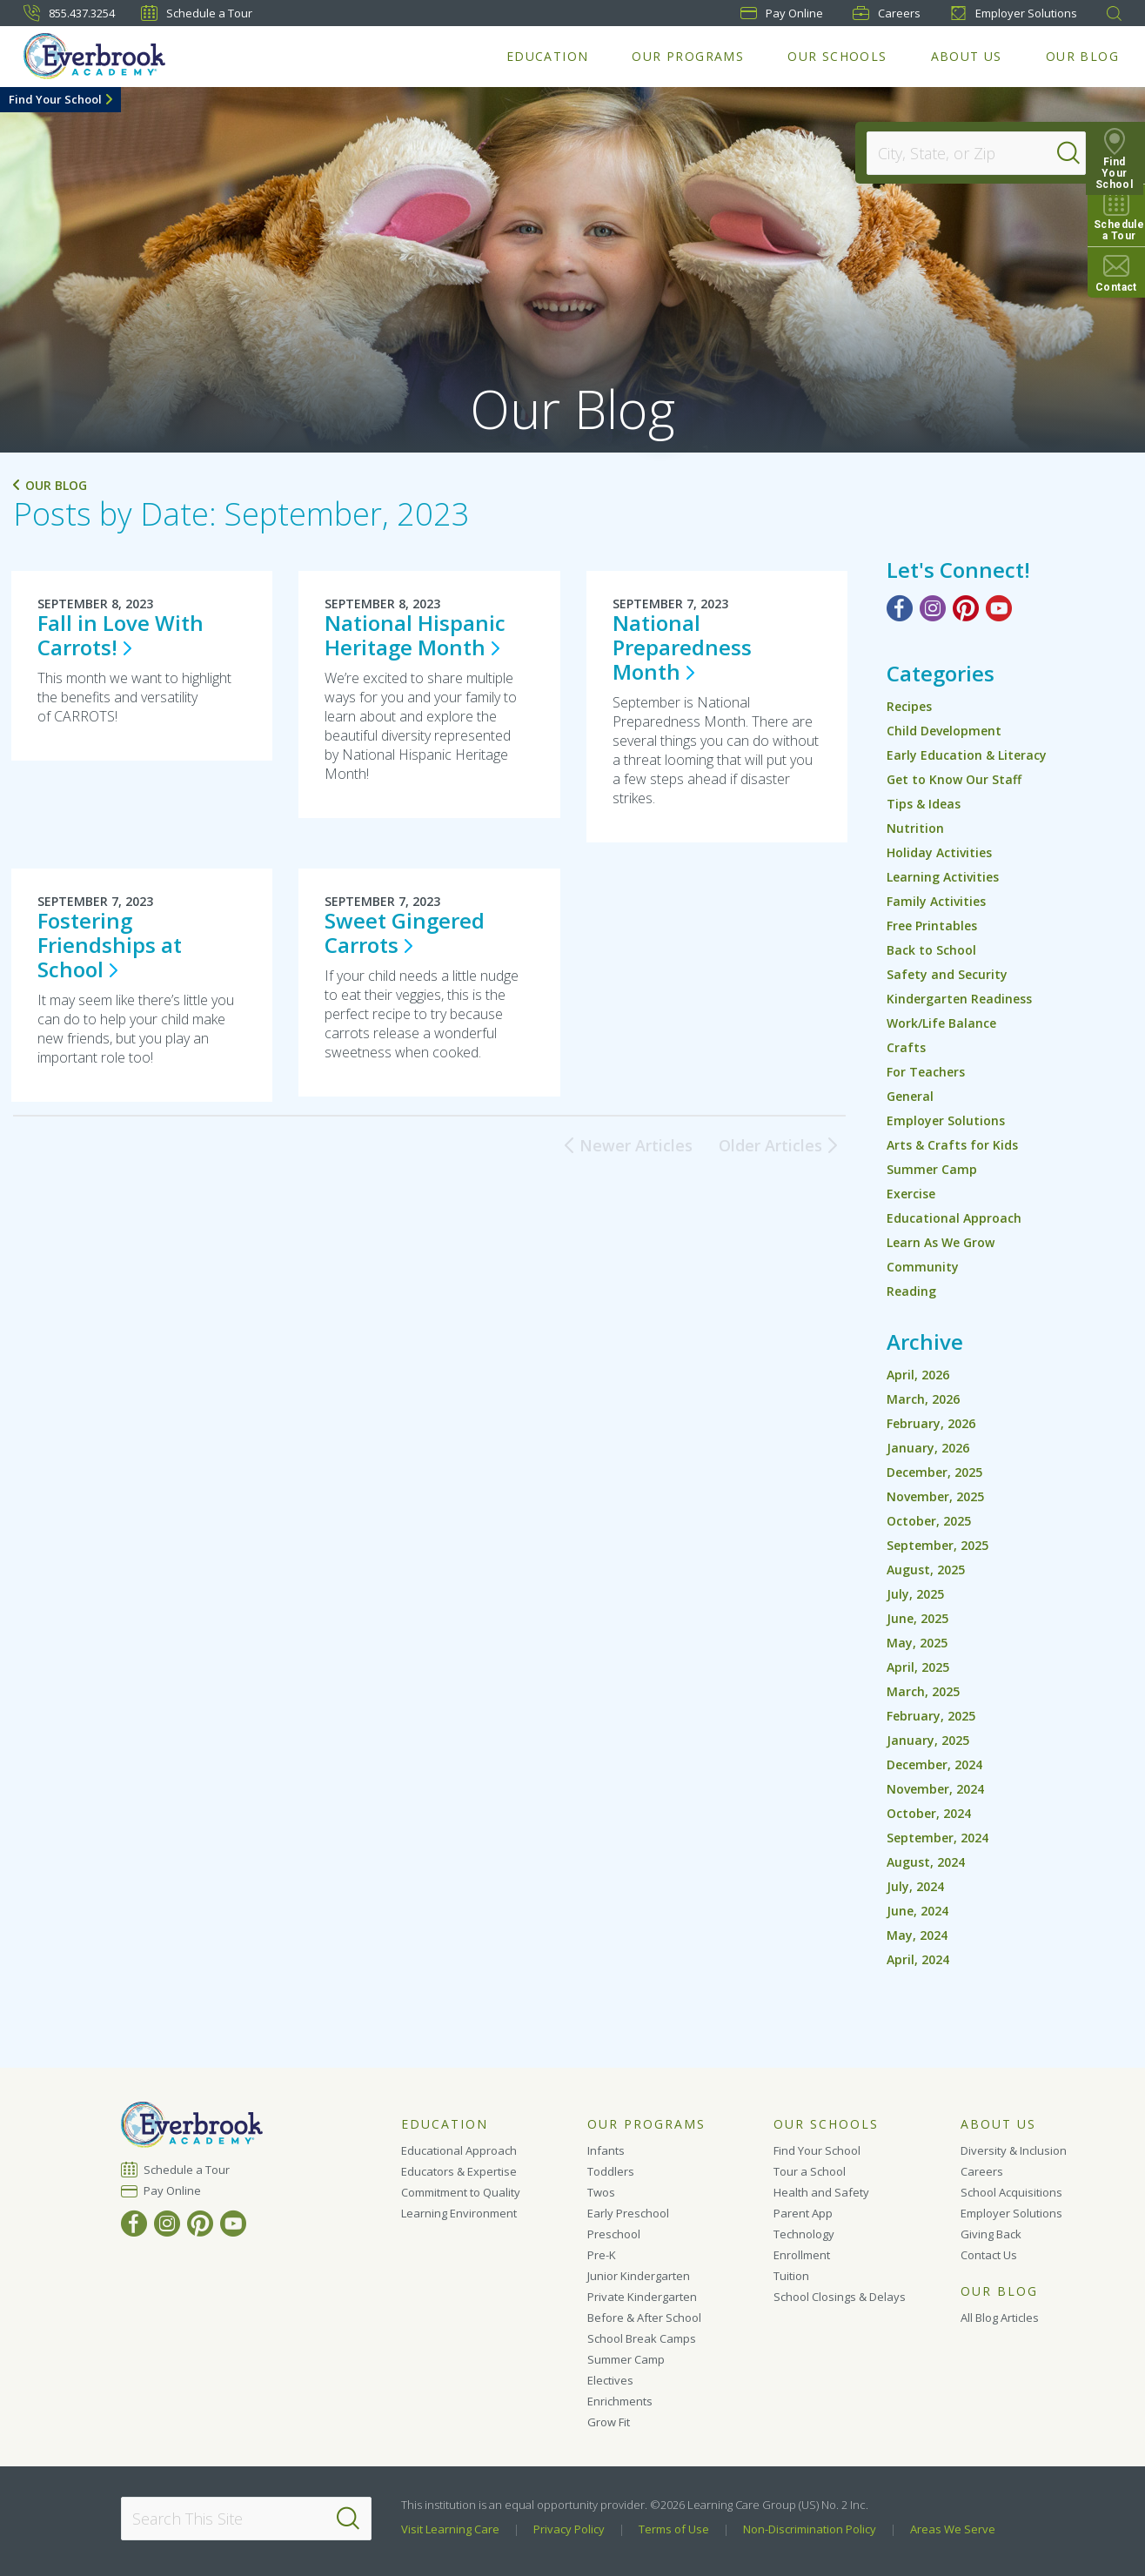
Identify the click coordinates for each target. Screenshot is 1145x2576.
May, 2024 (917, 1935)
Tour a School (809, 2171)
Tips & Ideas (924, 803)
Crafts (906, 1047)
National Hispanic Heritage (415, 634)
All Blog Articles (1000, 2317)
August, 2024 (926, 1862)
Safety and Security (947, 974)
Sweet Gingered (405, 932)
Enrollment (801, 2255)
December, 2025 (934, 1472)
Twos (601, 2192)
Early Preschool (628, 2213)
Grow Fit (608, 2422)
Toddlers (610, 2171)
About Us (966, 56)
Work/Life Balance (941, 1023)
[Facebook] (900, 608)
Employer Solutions (1013, 13)
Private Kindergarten (642, 2297)
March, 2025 (923, 1691)
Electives (610, 2380)
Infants (606, 2150)
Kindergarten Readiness (959, 998)
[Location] (967, 153)
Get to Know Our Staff (954, 779)
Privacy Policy (569, 2529)
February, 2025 (931, 1715)
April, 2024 (918, 1959)
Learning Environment (459, 2213)
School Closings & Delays (839, 2297)
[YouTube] (999, 608)
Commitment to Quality (460, 2192)
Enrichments (620, 2401)
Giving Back (991, 2234)
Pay (781, 13)
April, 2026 (918, 1374)
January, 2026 (928, 1447)
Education (547, 56)
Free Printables (932, 925)
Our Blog (1082, 56)
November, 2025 (935, 1496)
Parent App (803, 2213)
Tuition (791, 2276)
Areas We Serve (952, 2529)
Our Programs (688, 56)
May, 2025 (917, 1642)
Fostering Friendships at (109, 944)
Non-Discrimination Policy (809, 2529)
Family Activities (936, 901)
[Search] (1070, 153)
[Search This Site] (246, 2518)
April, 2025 (918, 1667)
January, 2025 (928, 1740)
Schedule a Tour (196, 13)
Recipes (909, 706)
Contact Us (989, 2255)
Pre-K (601, 2255)
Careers (887, 13)
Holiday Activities (939, 852)
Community (923, 1266)
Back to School (931, 950)
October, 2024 (929, 1813)
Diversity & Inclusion (1014, 2150)
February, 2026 (931, 1423)
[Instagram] (933, 608)
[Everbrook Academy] (94, 56)
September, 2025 (937, 1545)
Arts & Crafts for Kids (952, 1145)
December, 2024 (934, 1764)
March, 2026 (923, 1399)
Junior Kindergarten (638, 2276)
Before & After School (644, 2317)
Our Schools (837, 56)
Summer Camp (932, 1169)
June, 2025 (917, 1618)
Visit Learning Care (450, 2529)
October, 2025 (929, 1521)
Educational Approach (954, 1218)
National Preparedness (682, 647)
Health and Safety (821, 2192)
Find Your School (55, 99)
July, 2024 (915, 1886)
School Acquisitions (1011, 2192)
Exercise (911, 1193)
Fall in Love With (120, 634)
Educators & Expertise (459, 2171)
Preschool (613, 2234)
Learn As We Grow (940, 1242)
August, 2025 (926, 1569)
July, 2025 (915, 1594)
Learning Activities (943, 877)
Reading (911, 1291)
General (910, 1096)
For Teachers (926, 1071)
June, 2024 (917, 1910)
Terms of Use (674, 2529)
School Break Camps (641, 2338)
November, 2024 (935, 1789)
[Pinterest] (966, 608)
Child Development (944, 730)
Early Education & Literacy (967, 755)
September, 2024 (937, 1837)
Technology (803, 2234)
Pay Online (172, 2190)
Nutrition (915, 828)
